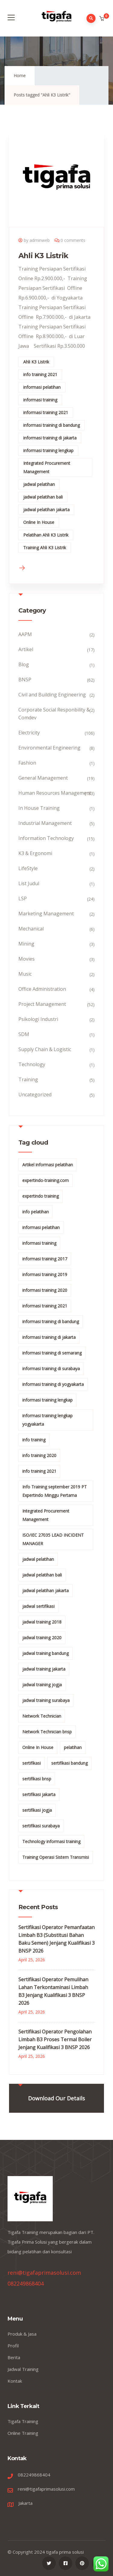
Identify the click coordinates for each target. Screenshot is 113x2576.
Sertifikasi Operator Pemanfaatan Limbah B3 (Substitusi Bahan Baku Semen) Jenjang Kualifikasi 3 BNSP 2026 (56, 1939)
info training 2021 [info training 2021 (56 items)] (39, 1471)
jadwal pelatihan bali (43, 497)
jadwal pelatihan (39, 484)
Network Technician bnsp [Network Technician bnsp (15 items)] (47, 1732)
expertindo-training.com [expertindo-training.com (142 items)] (45, 1180)
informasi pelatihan (42, 387)
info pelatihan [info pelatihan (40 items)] (35, 1212)
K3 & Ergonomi (35, 853)
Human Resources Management (54, 793)
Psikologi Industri (38, 1019)
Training (28, 1079)
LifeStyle (28, 868)
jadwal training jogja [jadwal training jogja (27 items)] (42, 1684)
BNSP (24, 679)
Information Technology (46, 838)
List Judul (28, 883)
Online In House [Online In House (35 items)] (37, 1747)
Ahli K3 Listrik (43, 255)
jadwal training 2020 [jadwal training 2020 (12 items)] (41, 1637)
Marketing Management (46, 913)
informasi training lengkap (48, 450)
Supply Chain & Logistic (44, 1049)
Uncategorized (35, 1094)
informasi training (40, 400)
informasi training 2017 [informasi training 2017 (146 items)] (44, 1259)
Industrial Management (45, 823)
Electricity (29, 732)
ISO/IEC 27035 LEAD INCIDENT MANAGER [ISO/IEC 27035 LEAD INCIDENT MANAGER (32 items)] (53, 1539)
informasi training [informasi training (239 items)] (39, 1243)
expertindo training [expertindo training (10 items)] (40, 1196)
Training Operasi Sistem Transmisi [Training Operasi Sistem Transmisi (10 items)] (55, 1857)
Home (20, 75)
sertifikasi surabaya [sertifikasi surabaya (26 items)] (41, 1826)
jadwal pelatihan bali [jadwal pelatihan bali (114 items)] (42, 1575)
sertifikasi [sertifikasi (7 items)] (31, 1763)
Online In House (38, 522)
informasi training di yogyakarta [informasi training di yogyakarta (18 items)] (53, 1384)
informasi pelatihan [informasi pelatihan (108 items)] (41, 1227)
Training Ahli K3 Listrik (44, 547)
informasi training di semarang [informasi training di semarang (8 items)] (52, 1353)
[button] (102, 19)
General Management (43, 778)
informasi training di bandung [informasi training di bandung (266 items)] (50, 1321)
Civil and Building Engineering (52, 694)
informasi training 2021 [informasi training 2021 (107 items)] (44, 1306)
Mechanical (31, 928)
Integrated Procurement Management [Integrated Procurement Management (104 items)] (45, 1515)
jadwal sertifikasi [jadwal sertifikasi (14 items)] (38, 1606)
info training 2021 (40, 374)
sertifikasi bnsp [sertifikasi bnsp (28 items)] (36, 1779)
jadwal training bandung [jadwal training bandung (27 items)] (45, 1653)
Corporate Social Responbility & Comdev (54, 713)
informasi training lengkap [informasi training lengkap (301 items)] (47, 1400)
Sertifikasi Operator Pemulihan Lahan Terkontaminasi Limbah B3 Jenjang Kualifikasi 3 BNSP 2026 (53, 1991)
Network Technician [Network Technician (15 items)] (41, 1716)
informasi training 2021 (45, 412)
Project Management (42, 1004)
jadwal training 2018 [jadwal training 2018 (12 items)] (41, 1622)
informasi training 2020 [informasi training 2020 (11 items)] (44, 1290)
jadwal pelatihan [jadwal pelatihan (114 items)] (38, 1559)
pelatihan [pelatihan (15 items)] (73, 1747)
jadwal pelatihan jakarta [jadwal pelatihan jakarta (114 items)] (45, 1590)
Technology (31, 1064)
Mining (26, 943)
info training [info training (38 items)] (34, 1440)
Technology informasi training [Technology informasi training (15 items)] (51, 1841)
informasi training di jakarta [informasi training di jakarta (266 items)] (49, 1337)
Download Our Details (56, 2098)
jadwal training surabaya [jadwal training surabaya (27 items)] (46, 1700)
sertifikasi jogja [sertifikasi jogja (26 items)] (37, 1810)
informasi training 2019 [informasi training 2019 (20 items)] (44, 1274)
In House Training (39, 808)
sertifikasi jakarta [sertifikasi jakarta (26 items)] (38, 1794)
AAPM (25, 634)
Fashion (27, 762)
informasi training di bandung (51, 425)
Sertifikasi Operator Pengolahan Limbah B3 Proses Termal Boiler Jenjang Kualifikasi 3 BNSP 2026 (55, 2039)
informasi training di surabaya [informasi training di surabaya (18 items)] (51, 1368)
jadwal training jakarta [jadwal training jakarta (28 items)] (43, 1669)
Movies (26, 958)
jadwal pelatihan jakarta (46, 509)
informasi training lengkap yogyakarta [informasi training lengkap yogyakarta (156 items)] (47, 1420)
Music (25, 974)
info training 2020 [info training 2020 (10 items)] (39, 1455)
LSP (22, 898)
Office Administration (42, 989)
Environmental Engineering (49, 747)
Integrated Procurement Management (46, 467)
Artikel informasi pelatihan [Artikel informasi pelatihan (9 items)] (47, 1165)
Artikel (25, 649)
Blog (23, 664)
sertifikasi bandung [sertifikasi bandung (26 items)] (69, 1763)
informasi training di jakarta (50, 438)
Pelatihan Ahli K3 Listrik (45, 535)
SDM (23, 1034)
